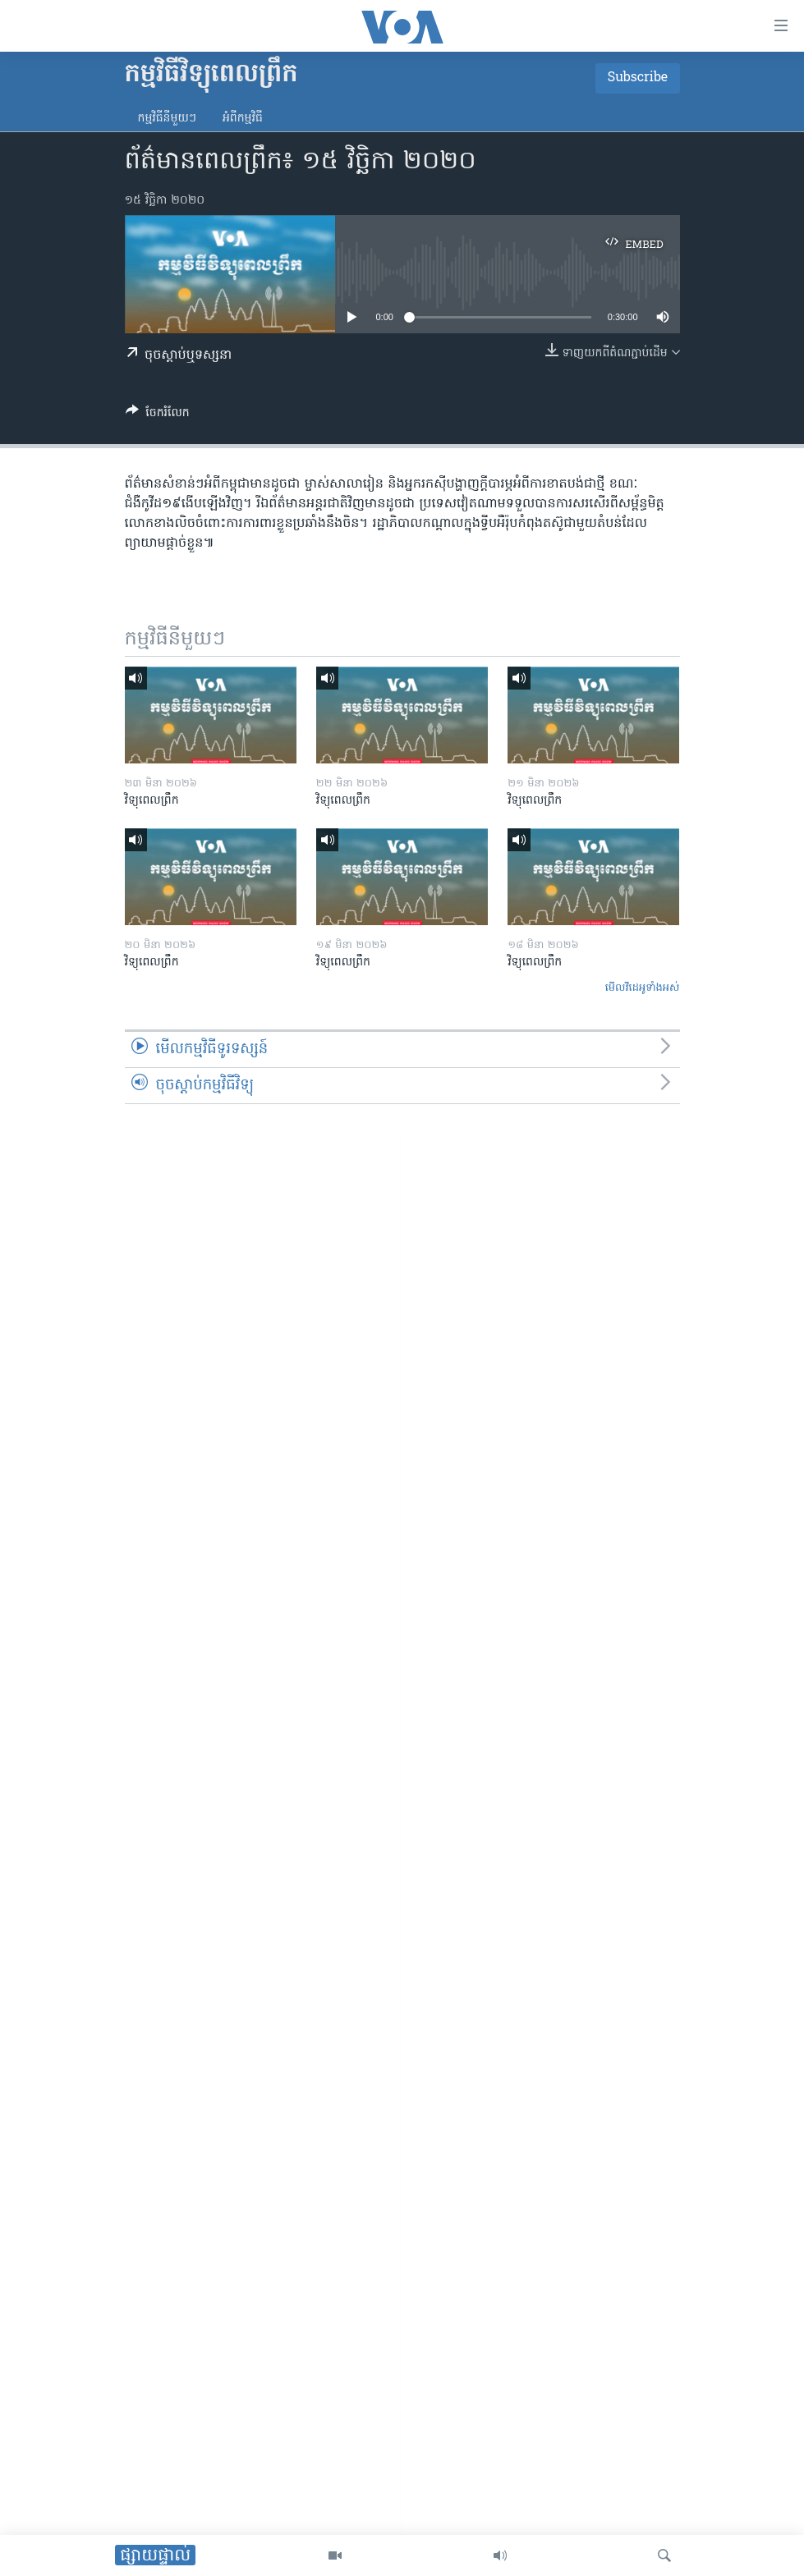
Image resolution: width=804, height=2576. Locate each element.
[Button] (158, 415)
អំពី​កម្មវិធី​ (243, 118)
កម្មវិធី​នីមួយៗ (167, 118)
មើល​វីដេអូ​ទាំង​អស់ (642, 988)
